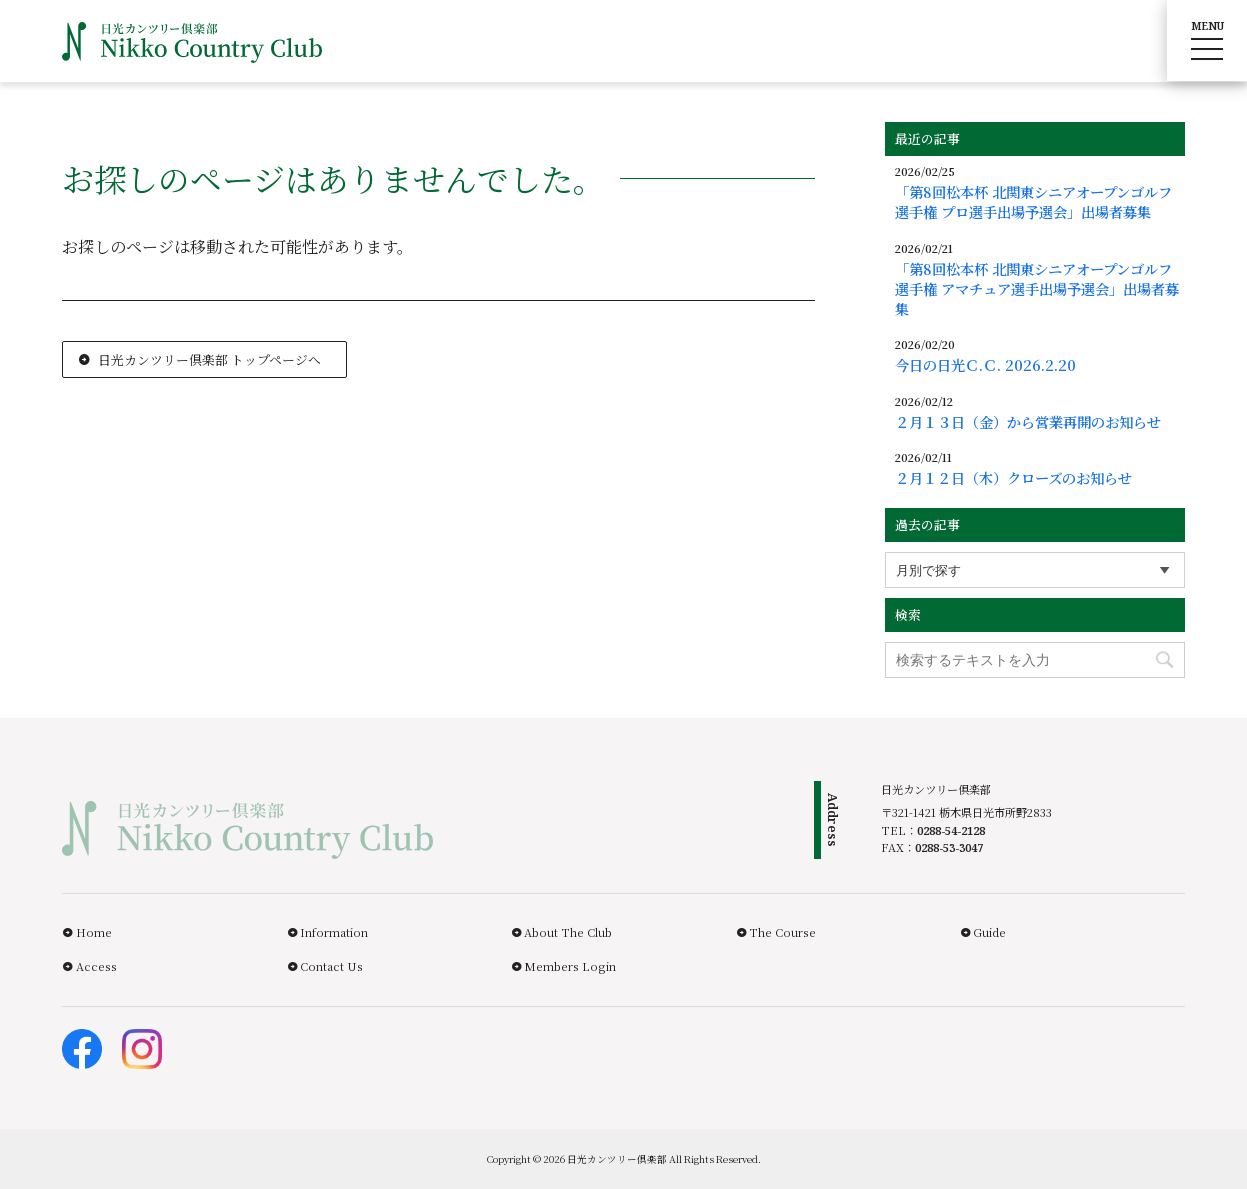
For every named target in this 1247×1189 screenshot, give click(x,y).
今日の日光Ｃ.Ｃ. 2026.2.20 (985, 365)
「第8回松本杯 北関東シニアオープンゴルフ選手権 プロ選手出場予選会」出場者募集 (1033, 202)
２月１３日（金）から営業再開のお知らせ (1028, 422)
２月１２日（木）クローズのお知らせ (1013, 478)
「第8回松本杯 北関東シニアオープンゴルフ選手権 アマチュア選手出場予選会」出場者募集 (1037, 289)
